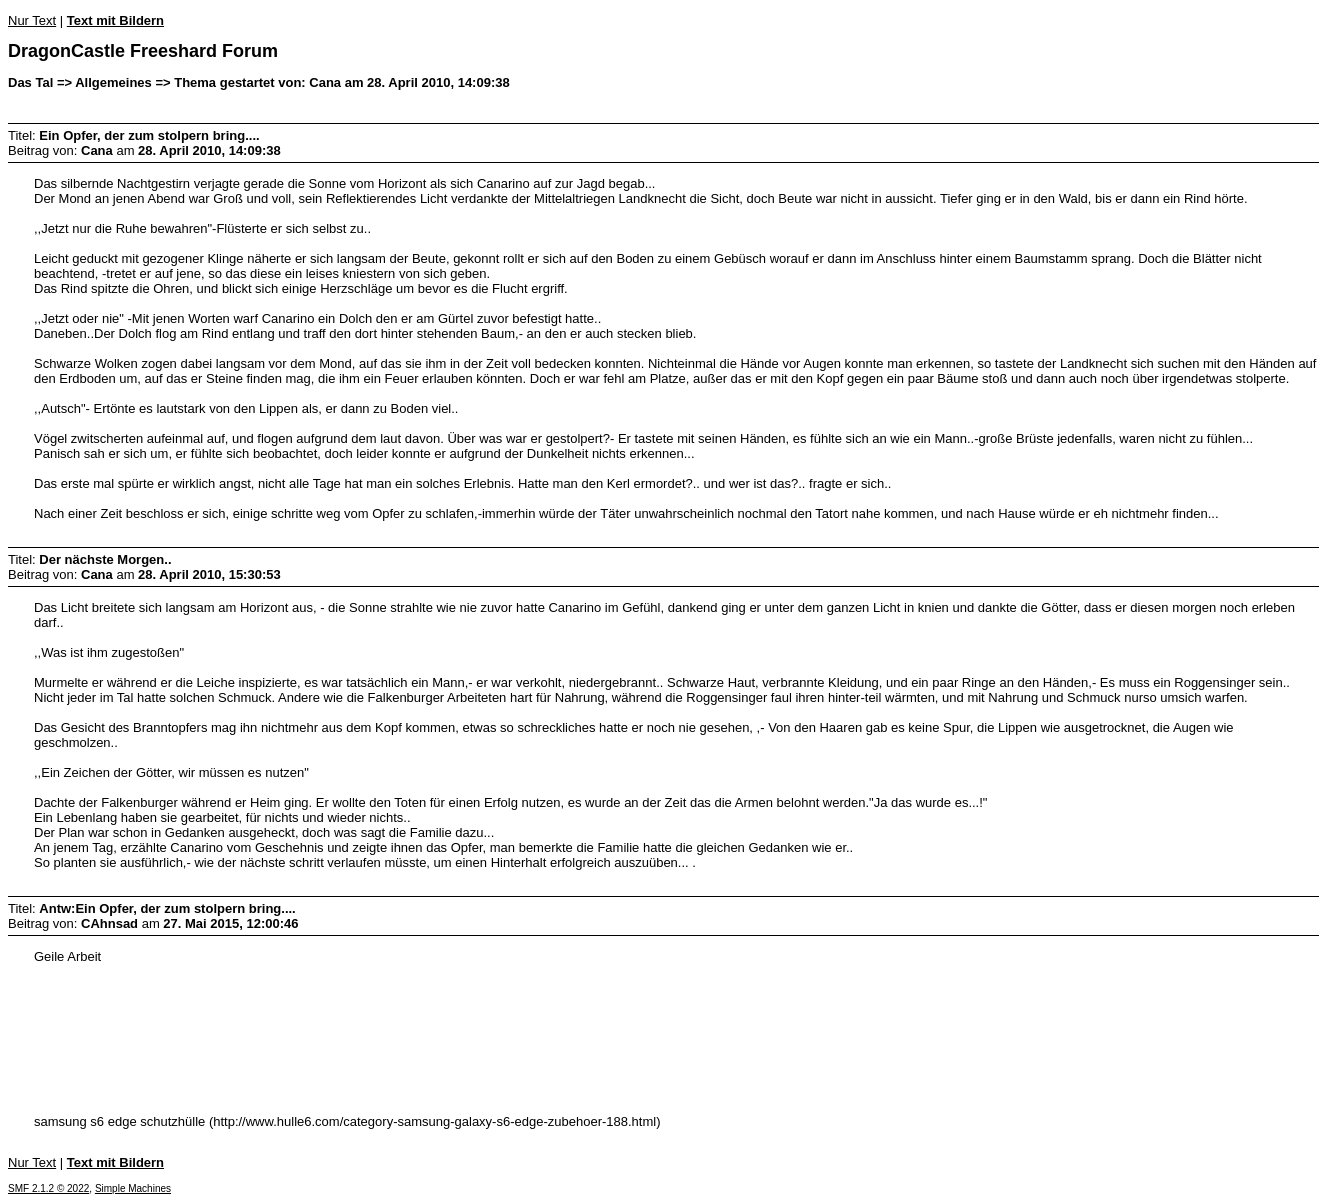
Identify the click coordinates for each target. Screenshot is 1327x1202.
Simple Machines (133, 1188)
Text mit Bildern (115, 20)
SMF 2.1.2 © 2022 (48, 1188)
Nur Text (32, 20)
